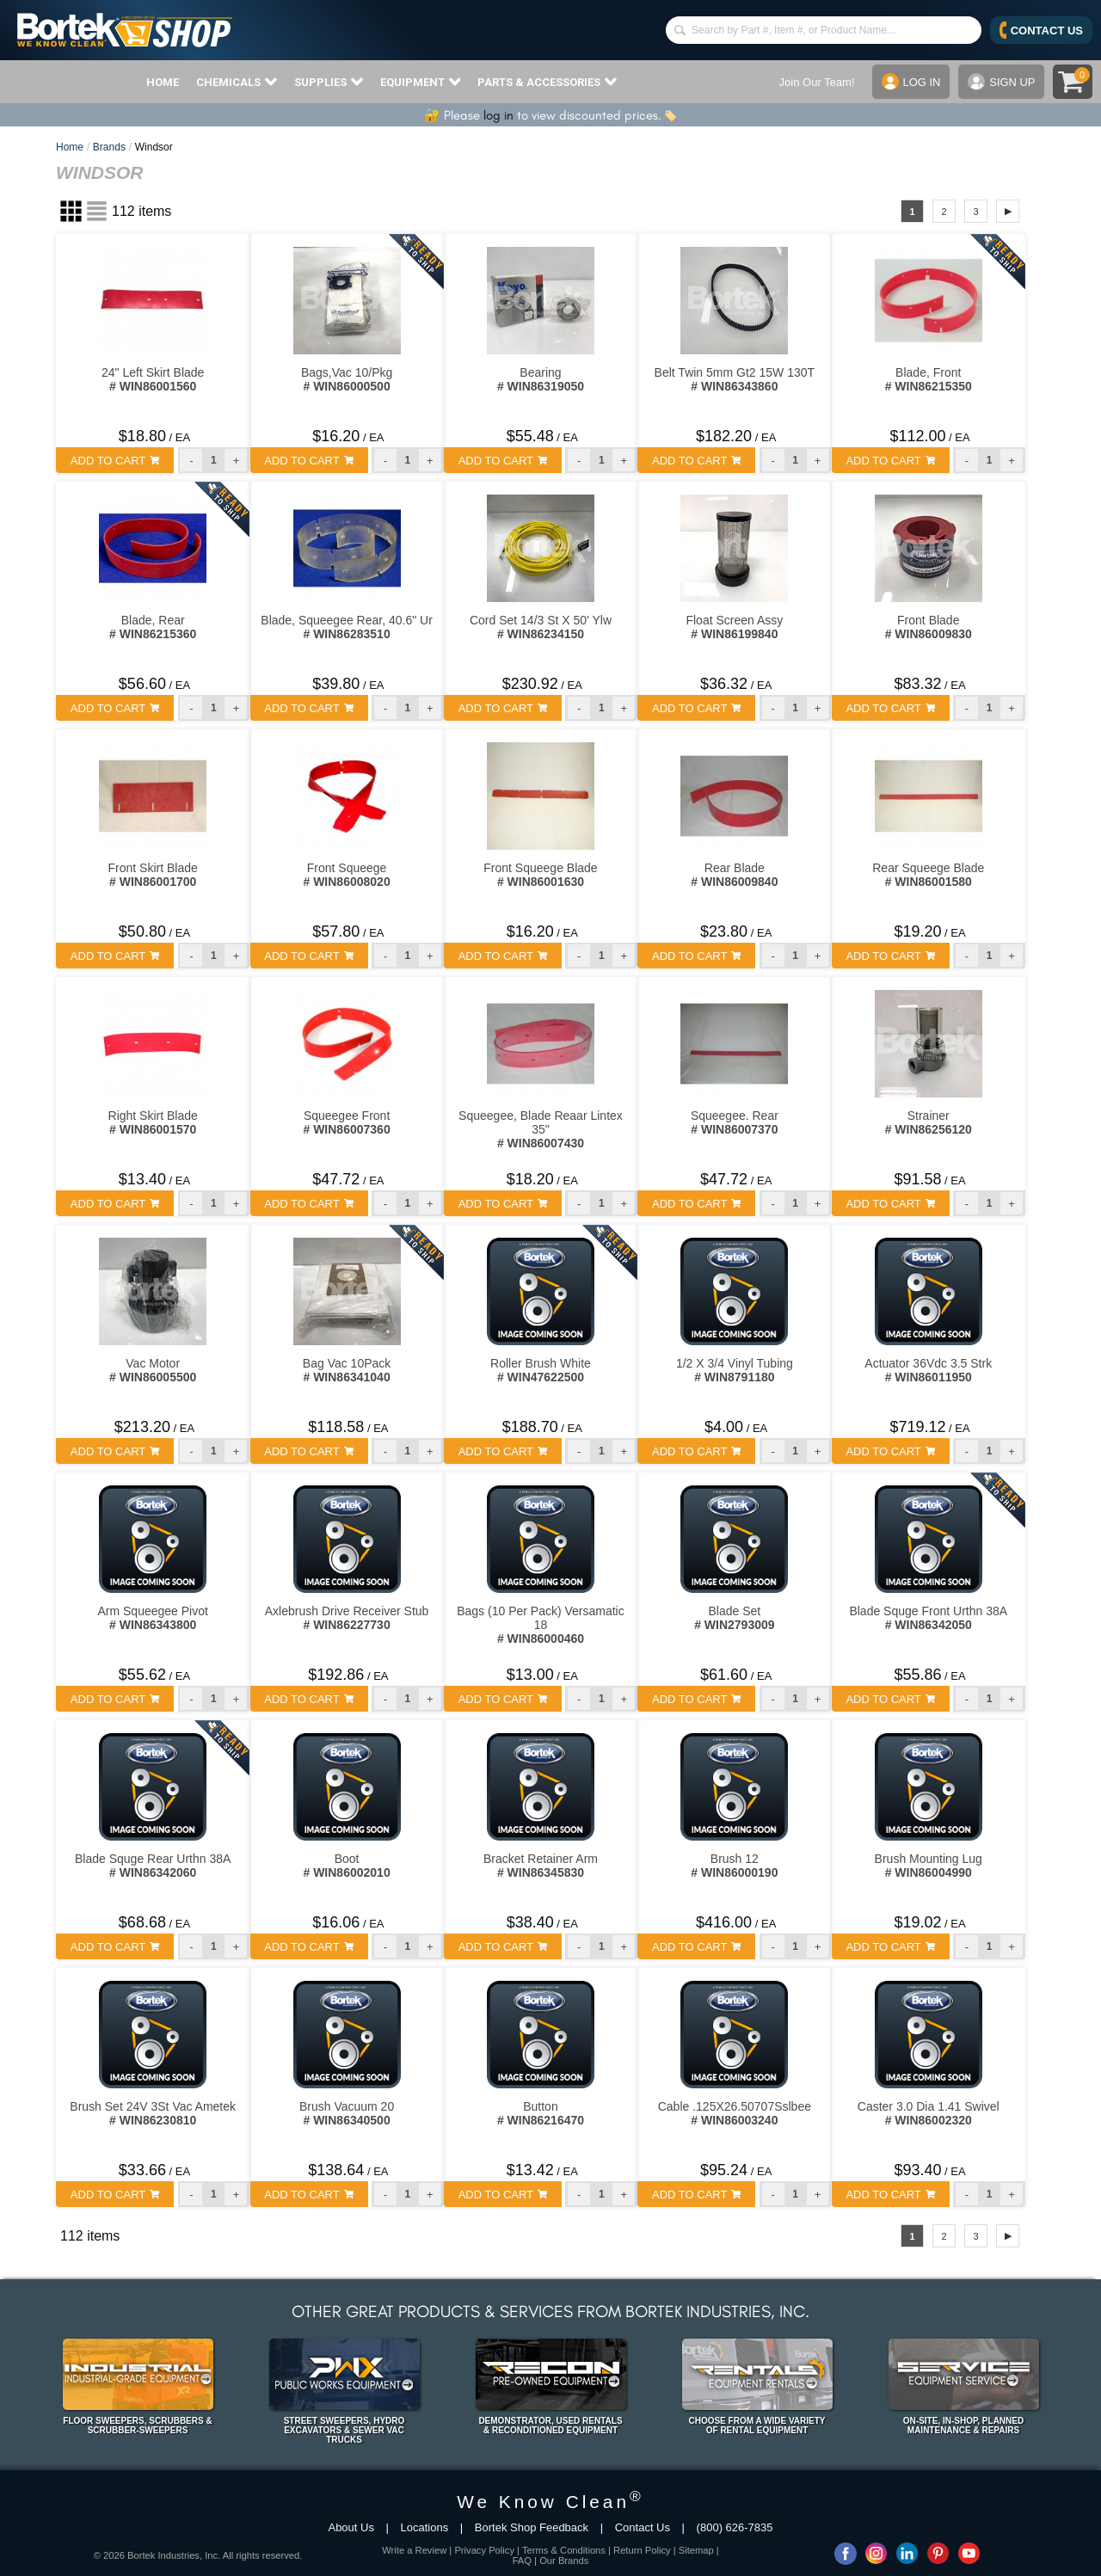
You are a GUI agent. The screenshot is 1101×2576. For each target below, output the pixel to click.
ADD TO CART (115, 460)
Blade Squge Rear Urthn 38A (153, 1865)
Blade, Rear (152, 627)
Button (540, 2113)
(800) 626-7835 (735, 2527)
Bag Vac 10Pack (347, 1370)
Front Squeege (346, 874)
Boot (346, 1865)
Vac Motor (152, 1370)
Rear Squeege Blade (928, 874)
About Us (350, 2527)
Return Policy (642, 2550)
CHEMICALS (236, 81)
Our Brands (563, 2560)
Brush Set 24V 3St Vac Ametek (153, 2113)
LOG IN (910, 81)
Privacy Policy (484, 2550)
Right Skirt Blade (153, 1122)
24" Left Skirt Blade (152, 379)
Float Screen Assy (734, 627)
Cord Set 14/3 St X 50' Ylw (541, 627)
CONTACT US (1041, 30)
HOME (162, 82)
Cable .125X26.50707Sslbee (734, 2113)
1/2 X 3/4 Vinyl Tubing (734, 1370)
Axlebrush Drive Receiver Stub (347, 1618)
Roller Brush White (540, 1370)
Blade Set (734, 1618)
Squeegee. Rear (734, 1122)
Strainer (928, 1122)
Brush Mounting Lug (928, 1865)
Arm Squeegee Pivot (152, 1618)
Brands (109, 147)
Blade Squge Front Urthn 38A (928, 1618)
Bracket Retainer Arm (540, 1865)
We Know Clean (550, 2501)
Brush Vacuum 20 (346, 2113)
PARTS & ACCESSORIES (547, 81)
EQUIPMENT (420, 81)
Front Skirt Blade (153, 874)
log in (498, 115)
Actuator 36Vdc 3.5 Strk (928, 1370)
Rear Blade (734, 874)
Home (69, 147)
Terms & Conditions (564, 2550)
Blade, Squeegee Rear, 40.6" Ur (347, 627)
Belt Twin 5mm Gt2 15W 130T (735, 379)
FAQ (522, 2560)
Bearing (540, 379)
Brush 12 (734, 1865)
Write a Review (414, 2550)
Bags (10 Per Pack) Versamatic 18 (540, 1624)
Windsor (154, 147)
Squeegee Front (346, 1122)
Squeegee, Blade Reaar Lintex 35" (540, 1129)
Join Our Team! (816, 82)
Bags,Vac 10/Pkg (346, 379)
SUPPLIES (328, 81)
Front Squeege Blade (540, 874)
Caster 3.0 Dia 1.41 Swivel (929, 2113)
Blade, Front (928, 379)
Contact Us (642, 2527)
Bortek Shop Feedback (531, 2527)
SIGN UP (1001, 81)
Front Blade (928, 627)
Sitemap (696, 2550)
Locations (425, 2527)
